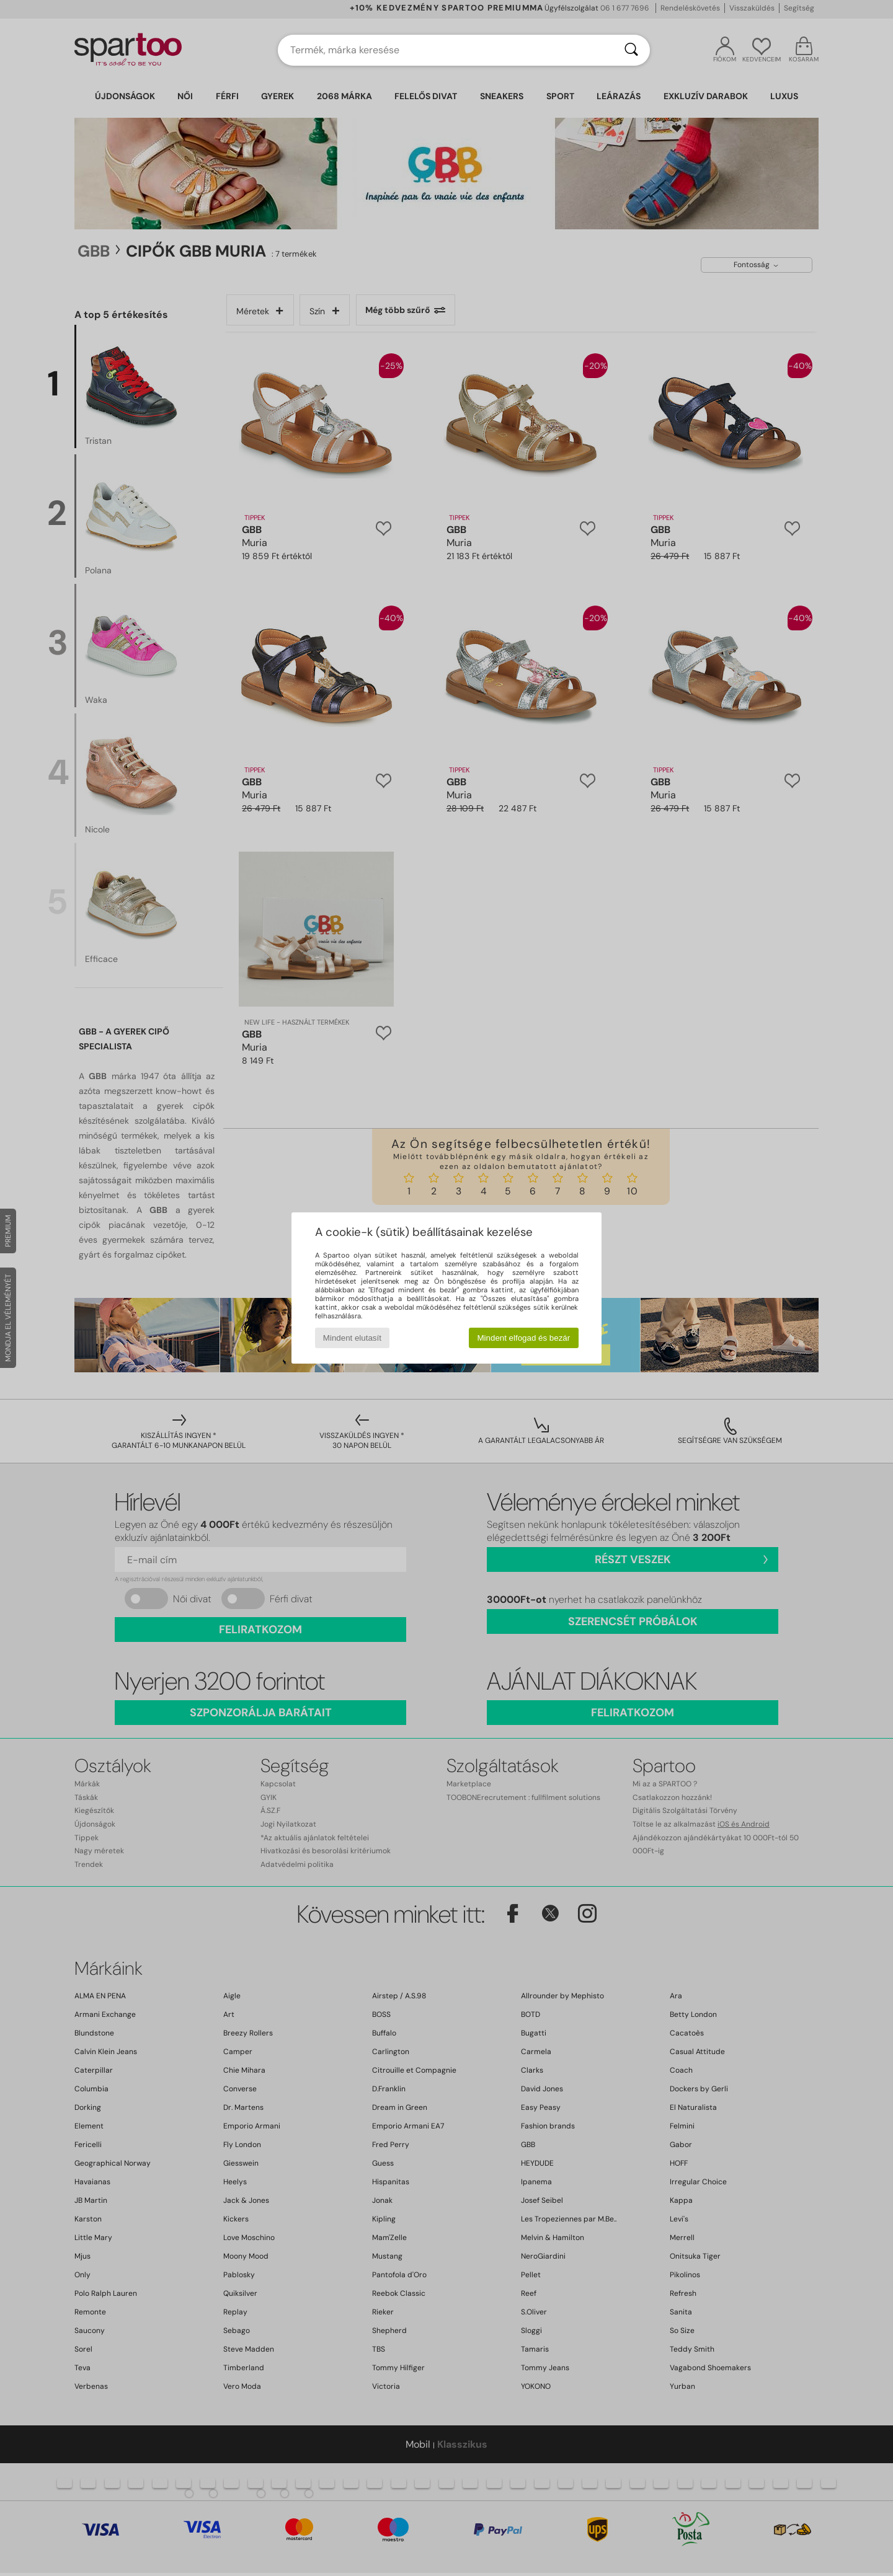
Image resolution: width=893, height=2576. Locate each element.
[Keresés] (631, 50)
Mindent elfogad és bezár (524, 1338)
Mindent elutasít (352, 1338)
